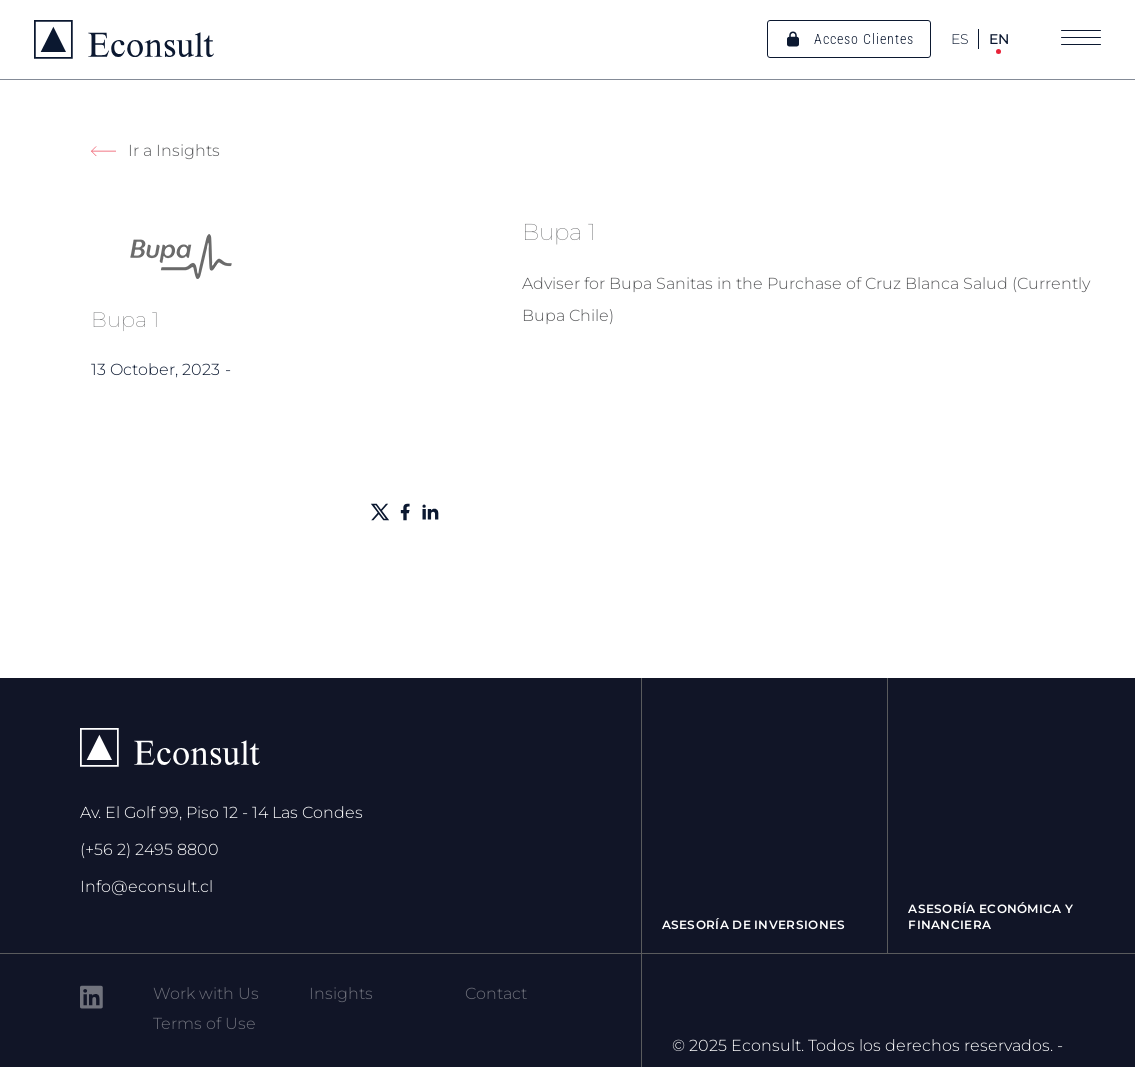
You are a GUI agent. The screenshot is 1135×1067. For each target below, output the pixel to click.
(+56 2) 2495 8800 (149, 849)
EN (999, 39)
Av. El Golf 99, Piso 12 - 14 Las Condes (221, 812)
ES (960, 39)
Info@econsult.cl (146, 886)
